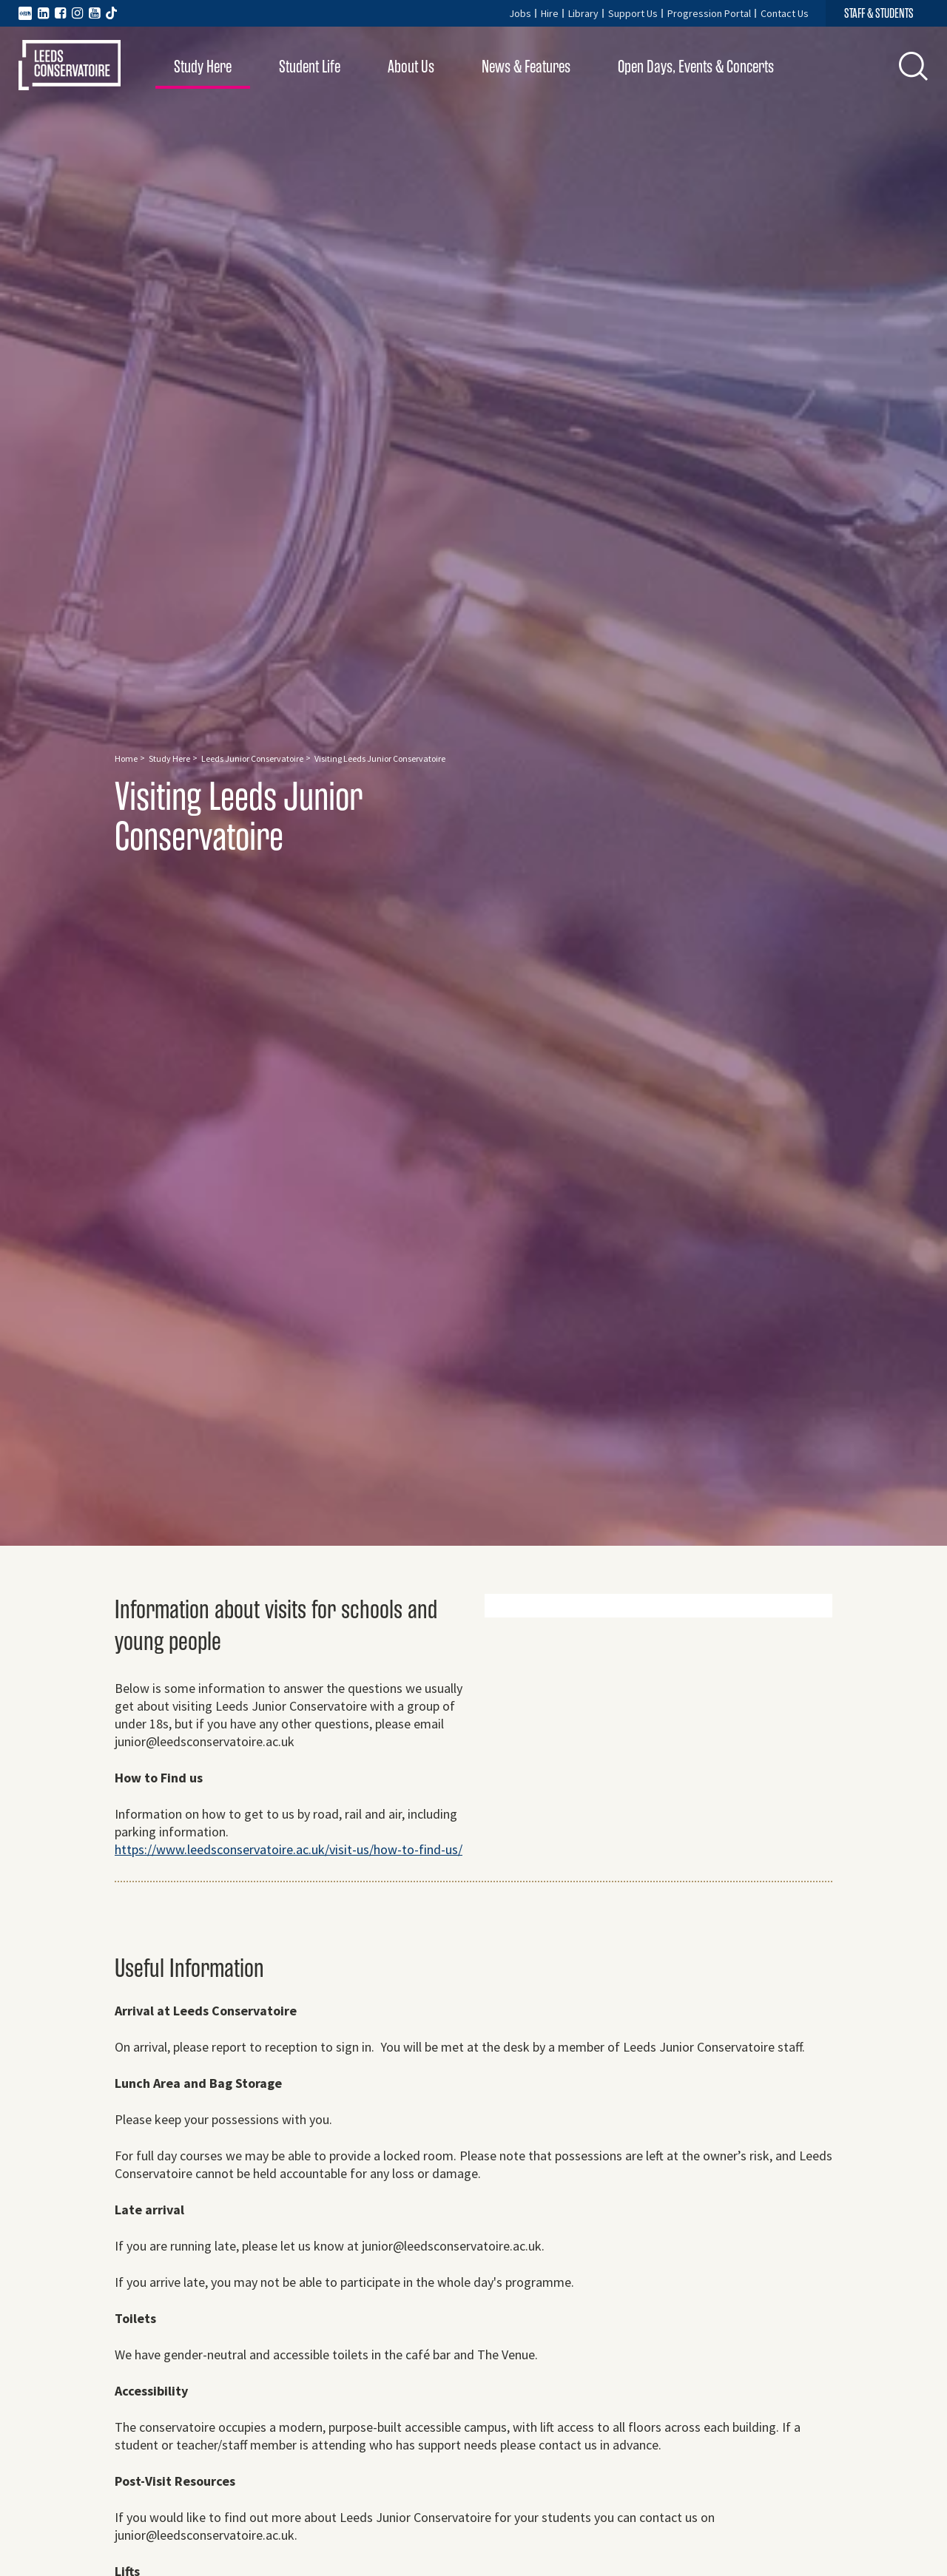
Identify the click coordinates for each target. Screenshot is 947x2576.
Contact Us (785, 13)
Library (583, 13)
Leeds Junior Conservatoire (252, 758)
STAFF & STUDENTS (879, 13)
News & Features (526, 67)
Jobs (520, 13)
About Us (411, 67)
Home (126, 758)
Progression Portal (709, 13)
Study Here (203, 67)
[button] (914, 66)
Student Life (309, 67)
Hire (550, 13)
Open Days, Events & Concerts (696, 67)
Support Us (633, 13)
